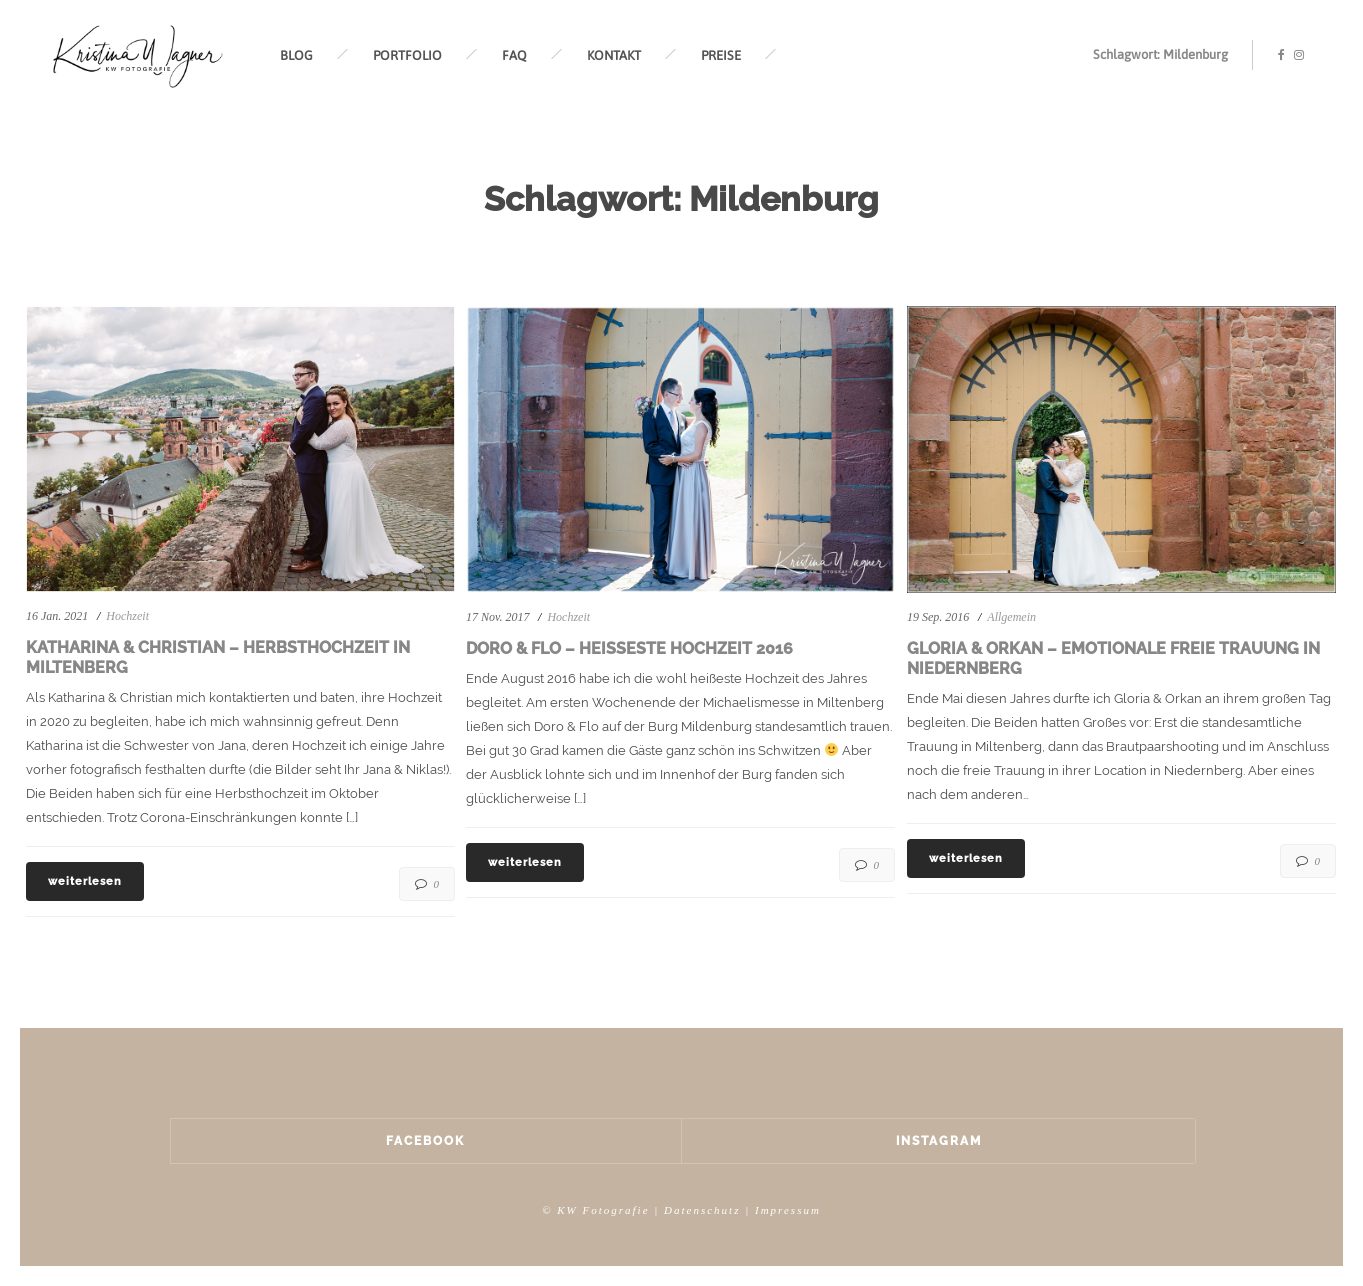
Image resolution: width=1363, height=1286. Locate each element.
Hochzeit (127, 616)
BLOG (296, 55)
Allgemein (1011, 617)
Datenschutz (702, 1210)
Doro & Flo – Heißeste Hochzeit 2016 (629, 648)
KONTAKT (614, 55)
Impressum (788, 1210)
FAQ (514, 55)
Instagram (939, 1141)
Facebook (425, 1141)
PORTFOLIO (407, 55)
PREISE (721, 55)
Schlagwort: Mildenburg (1160, 54)
